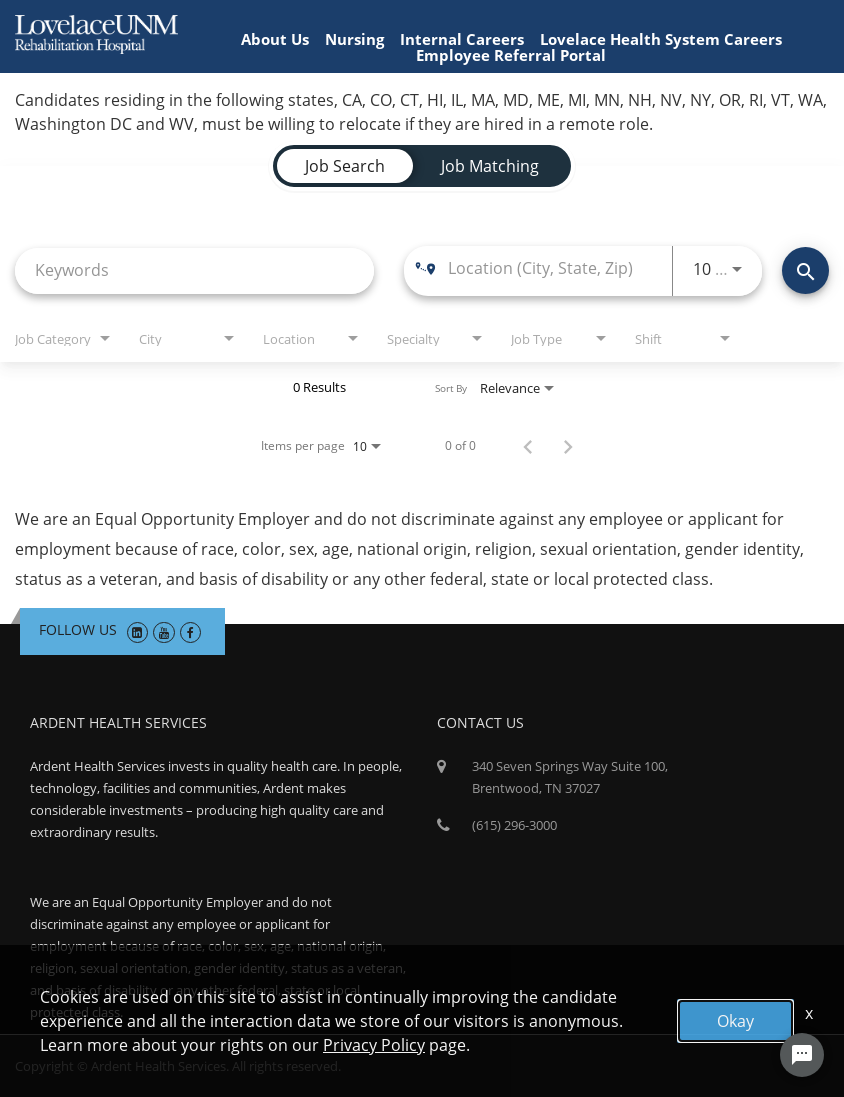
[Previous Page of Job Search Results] (528, 446)
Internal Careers (462, 39)
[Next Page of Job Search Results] (568, 446)
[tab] (345, 166)
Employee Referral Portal (511, 55)
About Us (275, 39)
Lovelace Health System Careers (661, 39)
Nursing (354, 39)
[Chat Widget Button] (802, 1055)
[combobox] (194, 270)
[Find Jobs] (805, 270)
